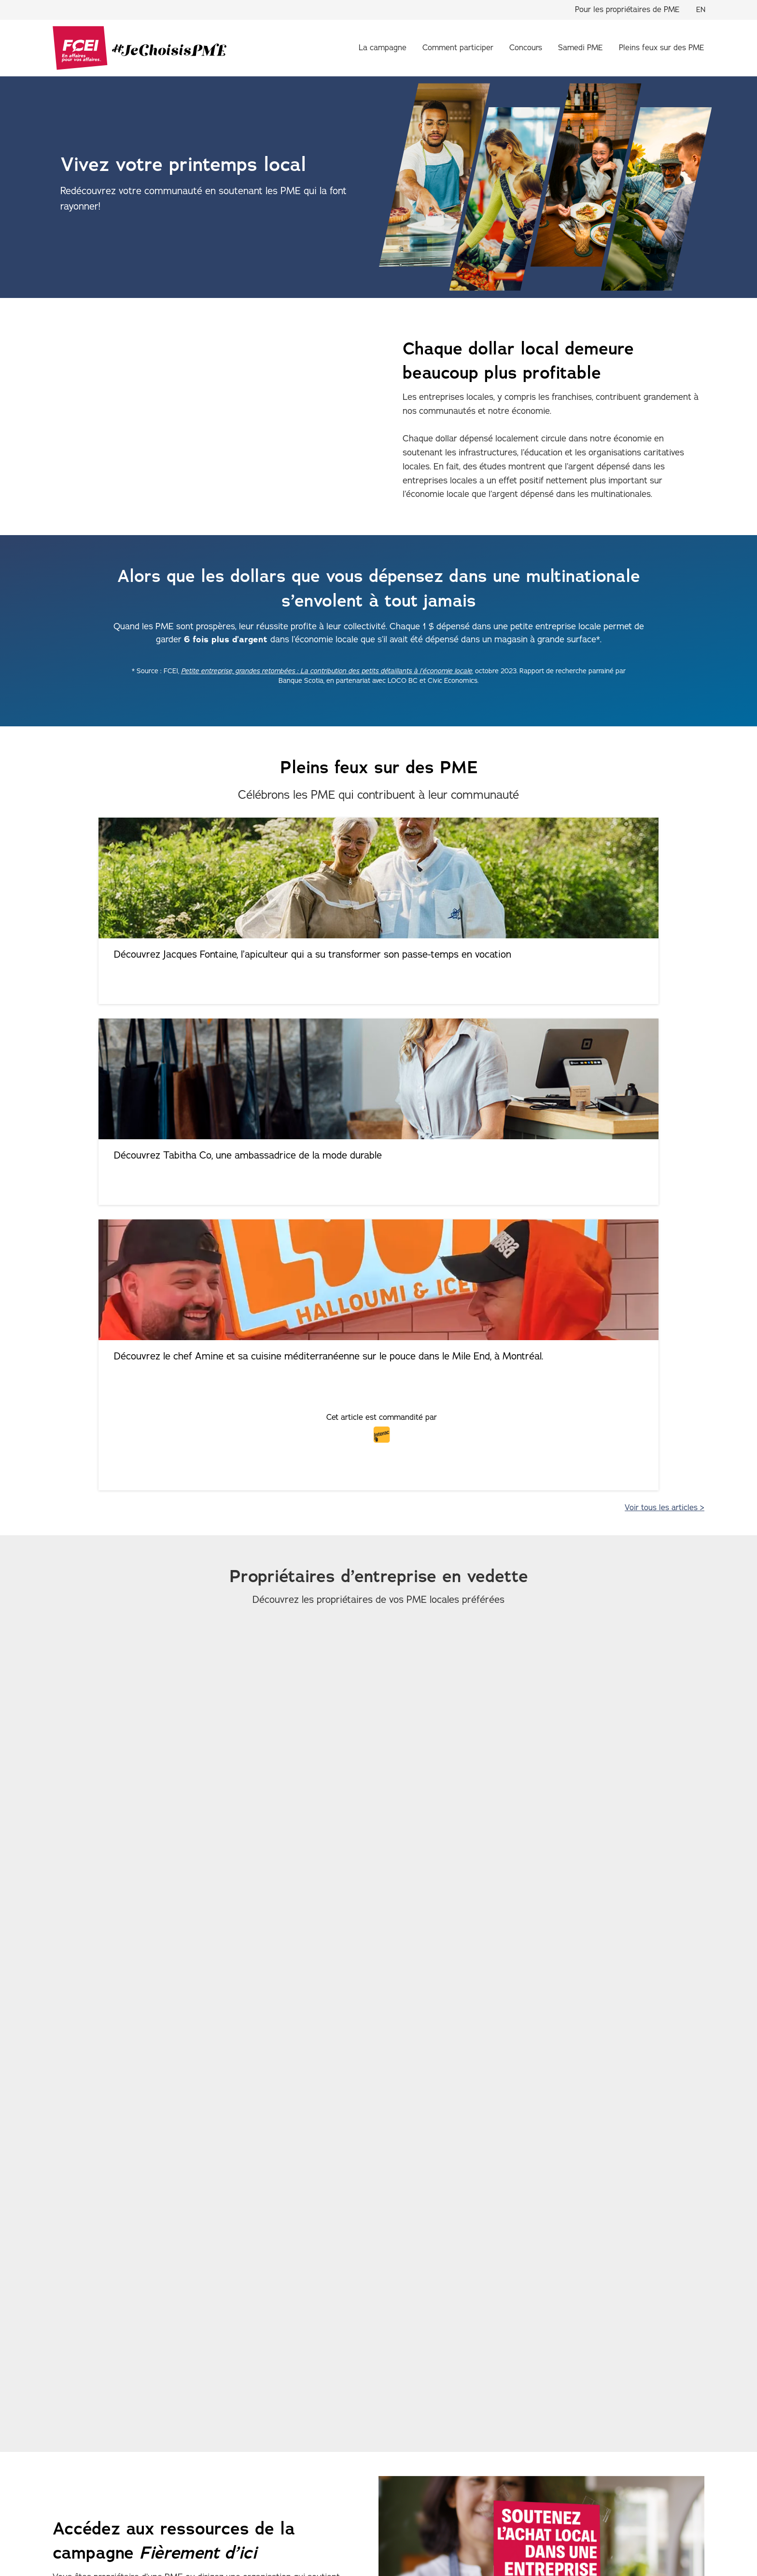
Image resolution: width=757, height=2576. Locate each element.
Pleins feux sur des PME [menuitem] (661, 47)
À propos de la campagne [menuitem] (143, 2464)
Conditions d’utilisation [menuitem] (245, 2530)
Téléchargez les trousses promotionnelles (168, 2205)
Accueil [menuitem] (65, 2464)
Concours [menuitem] (525, 47)
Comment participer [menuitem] (457, 47)
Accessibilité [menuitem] (172, 2530)
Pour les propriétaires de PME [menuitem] (627, 9)
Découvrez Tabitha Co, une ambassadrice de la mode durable (381, 961)
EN (700, 10)
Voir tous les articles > (664, 1078)
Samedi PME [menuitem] (580, 47)
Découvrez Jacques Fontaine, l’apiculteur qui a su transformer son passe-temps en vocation (158, 967)
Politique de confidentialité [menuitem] (93, 2530)
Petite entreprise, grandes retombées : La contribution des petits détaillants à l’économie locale (326, 670)
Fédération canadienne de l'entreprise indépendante (158, 2556)
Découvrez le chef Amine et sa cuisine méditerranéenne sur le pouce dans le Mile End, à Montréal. (596, 967)
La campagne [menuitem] (383, 47)
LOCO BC (205, 2359)
